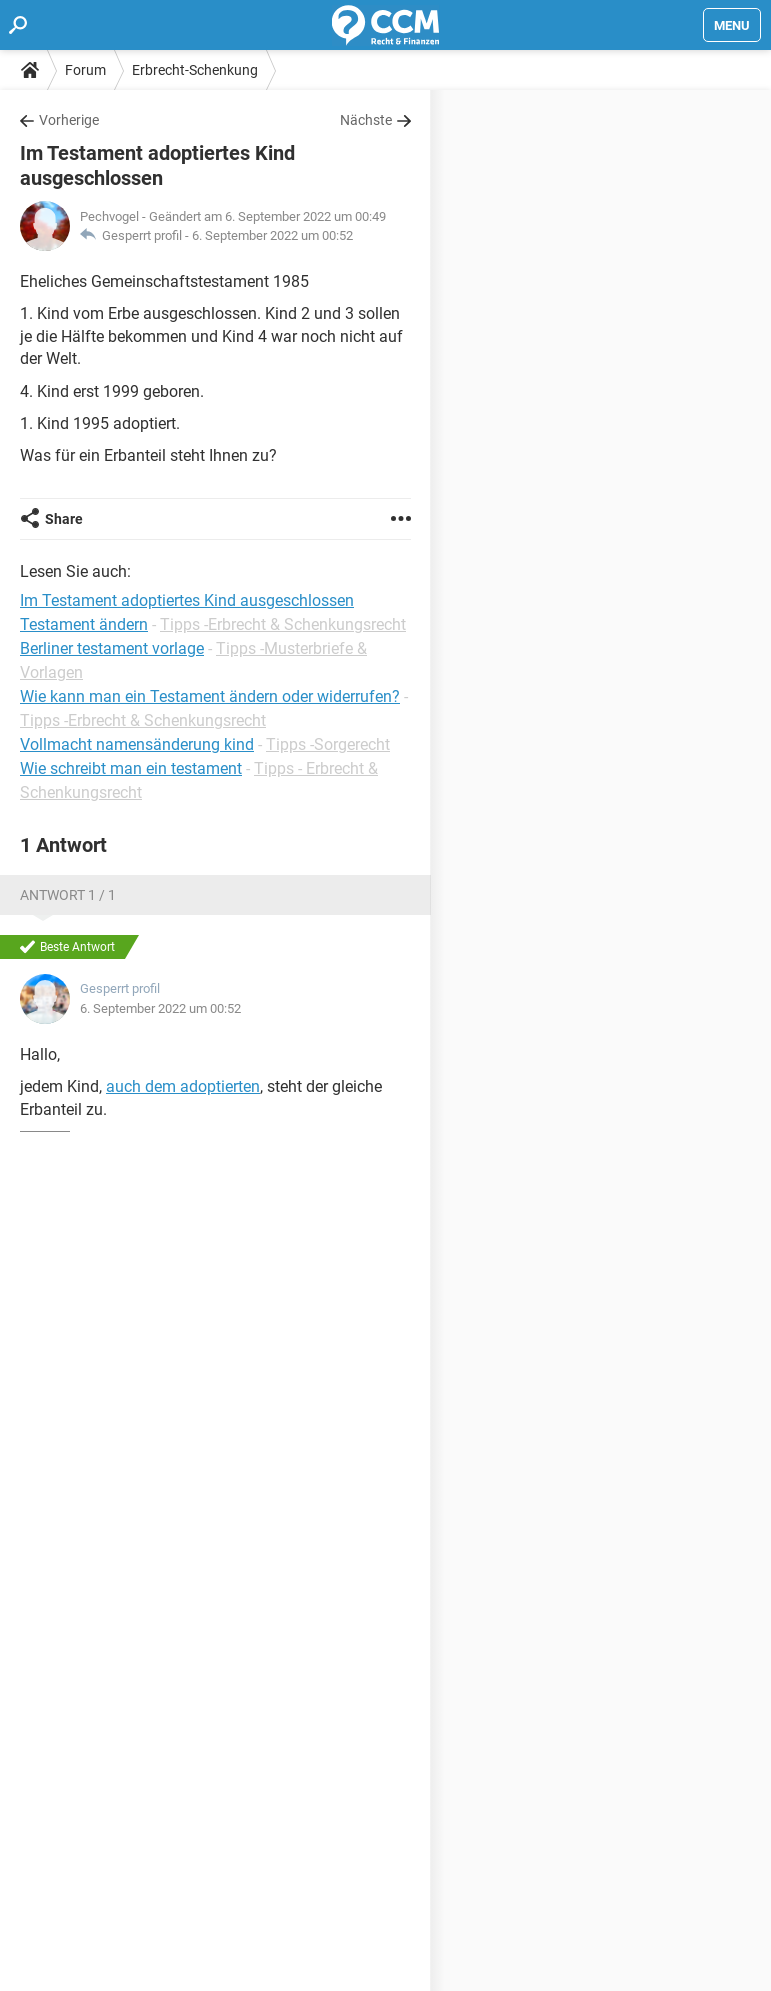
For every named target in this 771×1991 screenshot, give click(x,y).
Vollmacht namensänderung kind (137, 744)
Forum (85, 70)
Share (64, 519)
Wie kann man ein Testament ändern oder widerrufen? (210, 696)
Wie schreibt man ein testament (131, 768)
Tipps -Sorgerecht (328, 744)
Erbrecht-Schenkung (195, 70)
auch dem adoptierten (183, 1086)
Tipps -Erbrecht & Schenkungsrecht (283, 624)
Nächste (366, 120)
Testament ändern (84, 624)
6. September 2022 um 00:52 (272, 235)
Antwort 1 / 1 (68, 895)
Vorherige (69, 120)
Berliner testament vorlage (112, 648)
